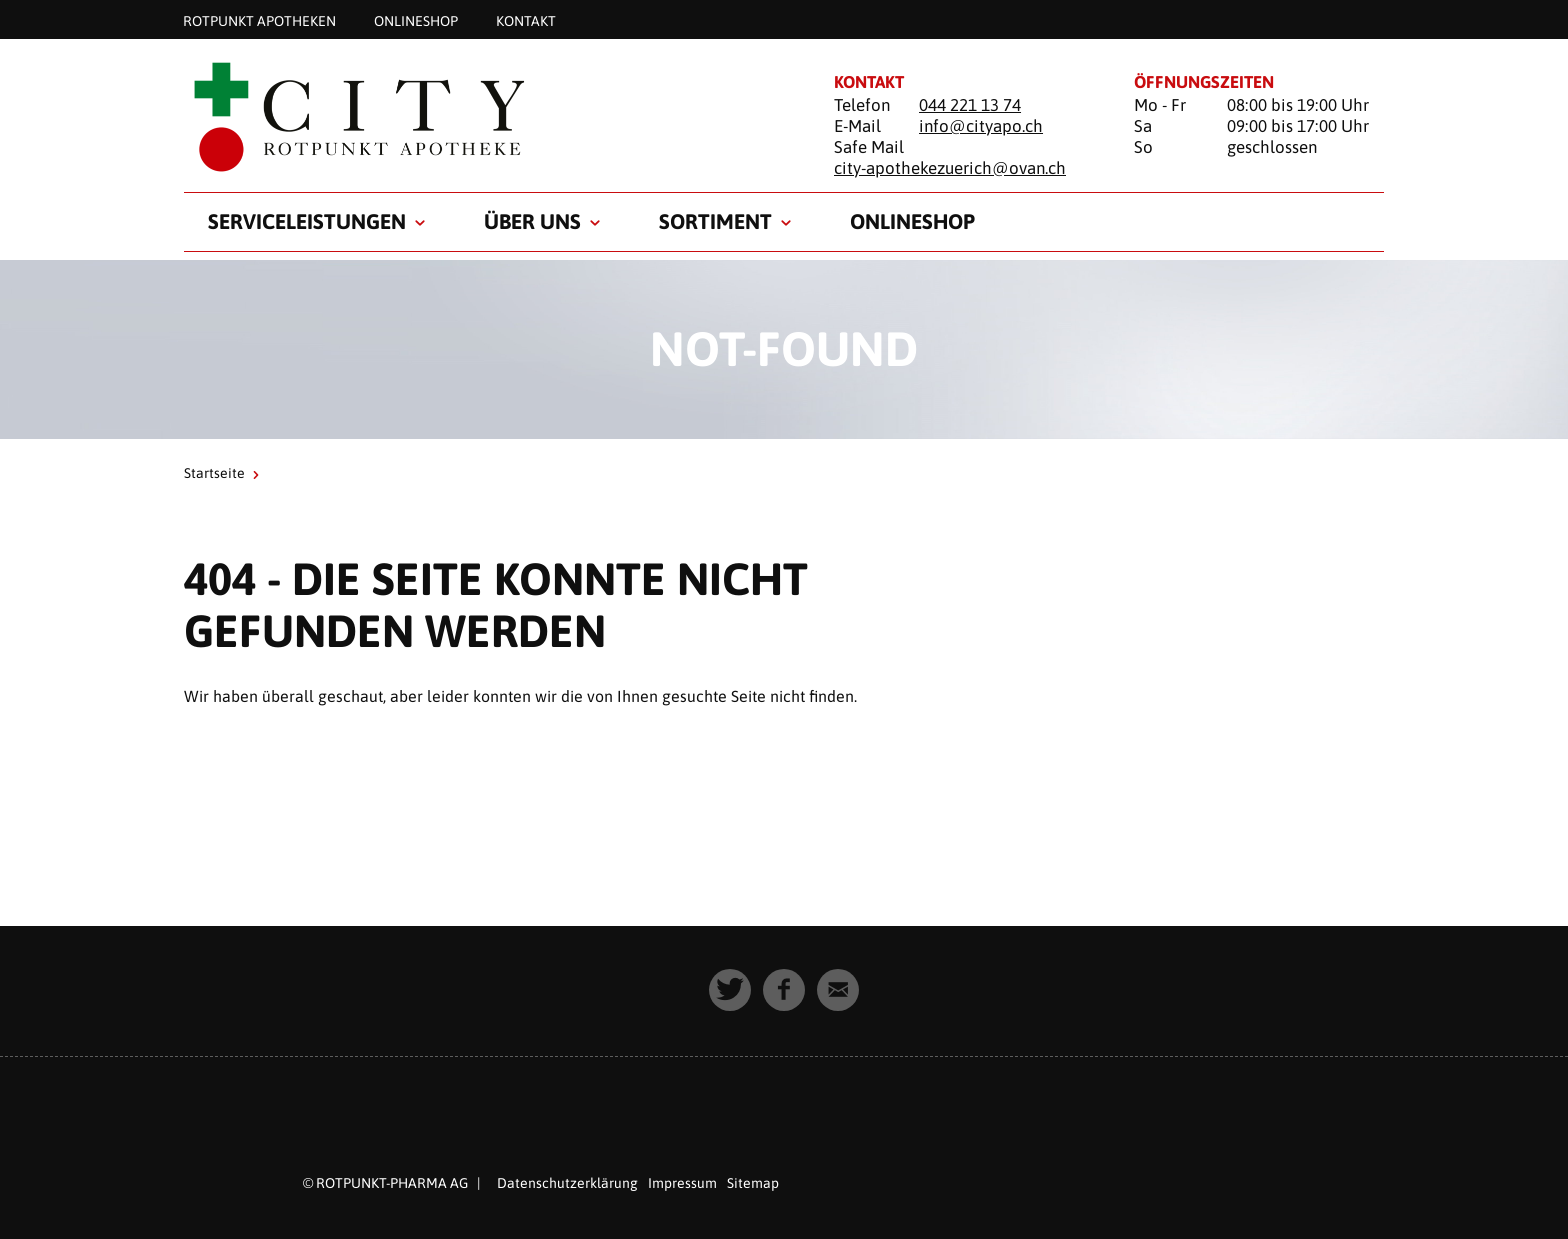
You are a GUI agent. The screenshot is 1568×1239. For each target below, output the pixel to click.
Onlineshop (416, 20)
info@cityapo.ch (981, 126)
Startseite (214, 473)
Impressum (682, 1183)
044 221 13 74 (970, 105)
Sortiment (715, 221)
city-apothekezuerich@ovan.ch (950, 168)
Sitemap (753, 1183)
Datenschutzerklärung (567, 1183)
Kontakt (526, 20)
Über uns (532, 221)
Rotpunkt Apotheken (259, 20)
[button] (730, 990)
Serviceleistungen (307, 221)
